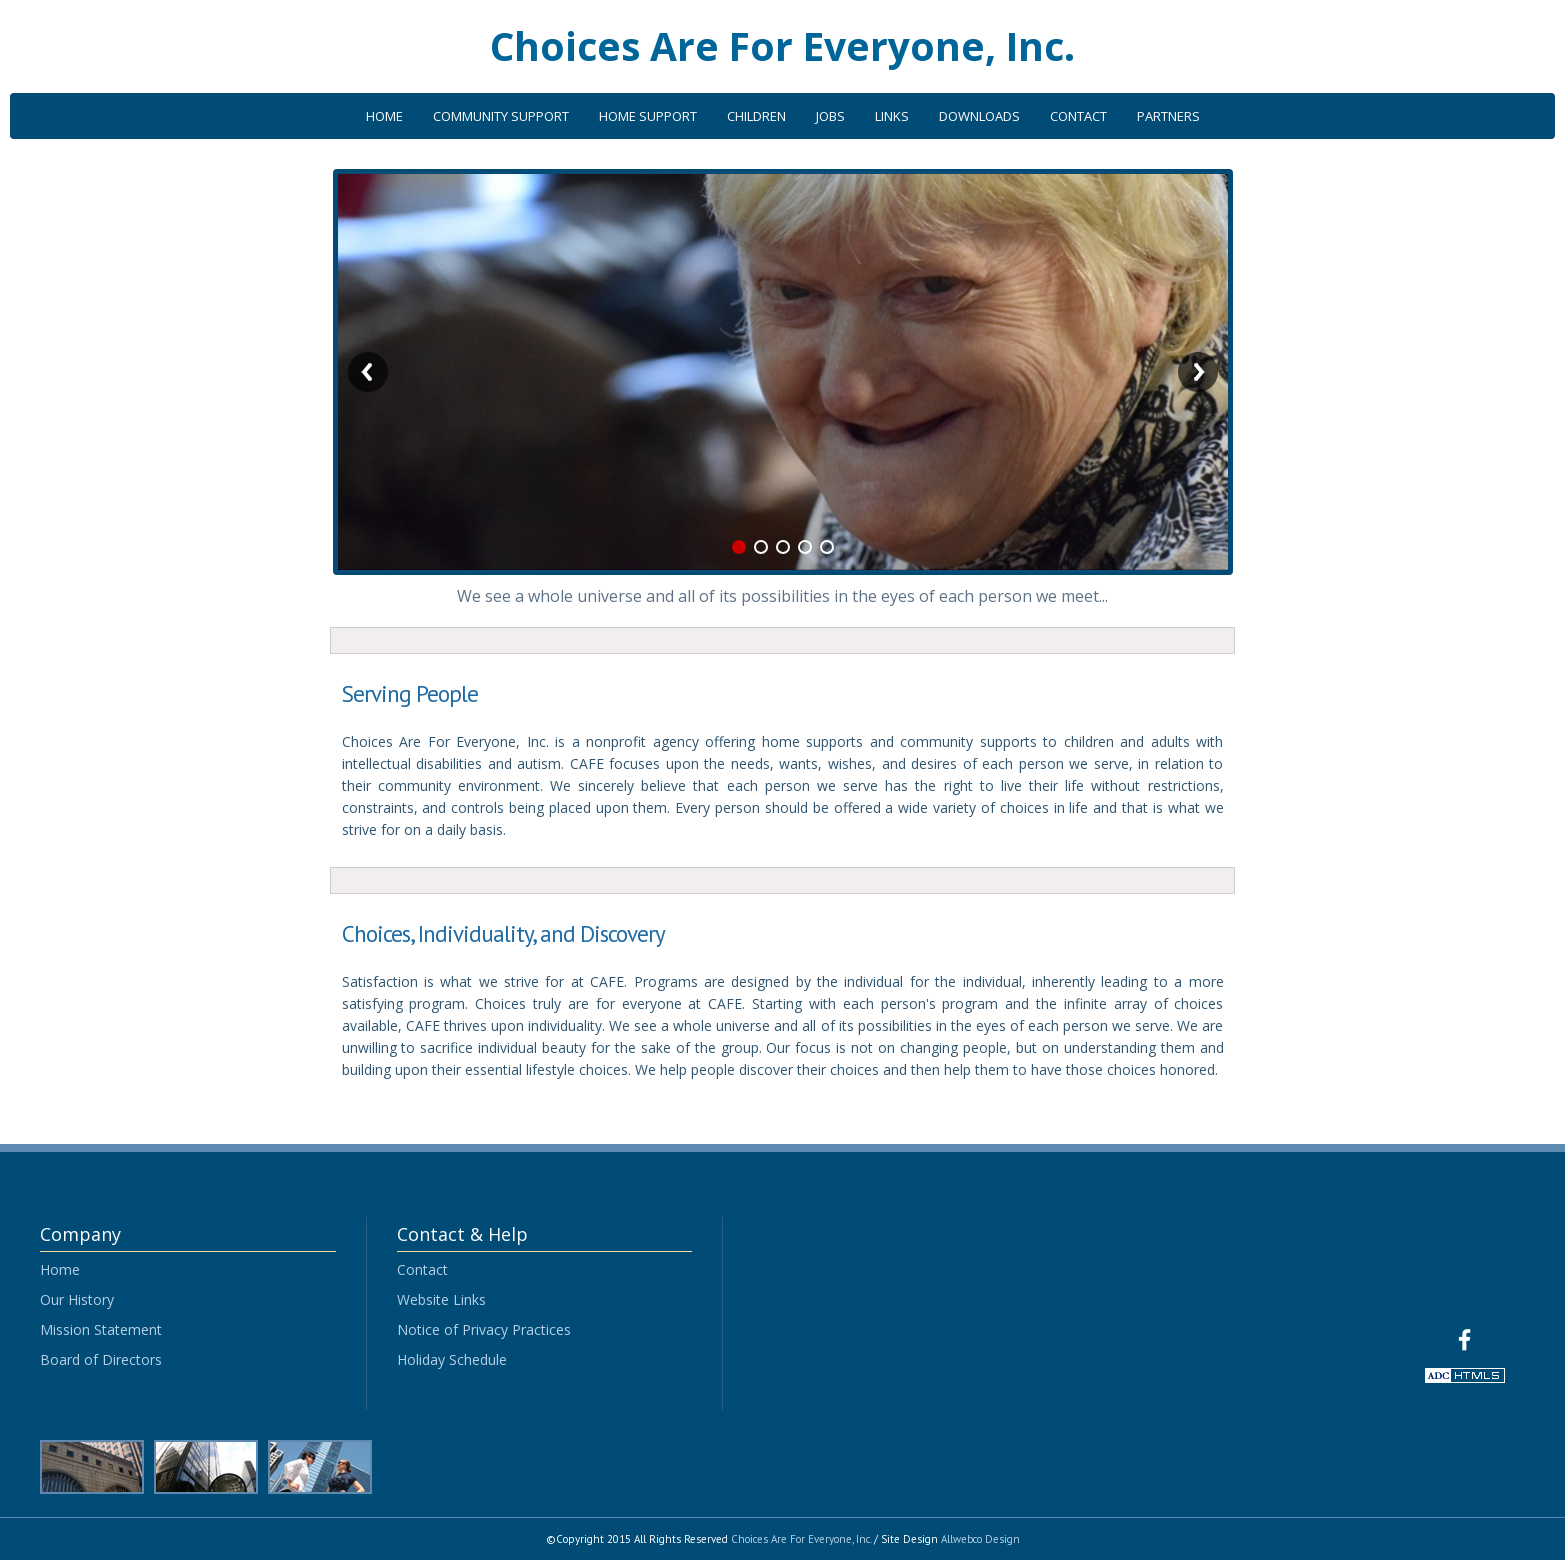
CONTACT (1078, 116)
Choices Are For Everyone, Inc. (782, 45)
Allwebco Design (980, 1539)
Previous (368, 372)
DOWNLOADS (979, 116)
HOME (384, 116)
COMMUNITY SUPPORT (501, 116)
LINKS (892, 116)
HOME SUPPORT (648, 116)
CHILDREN (756, 116)
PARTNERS (1168, 116)
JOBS (830, 116)
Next (1198, 372)
